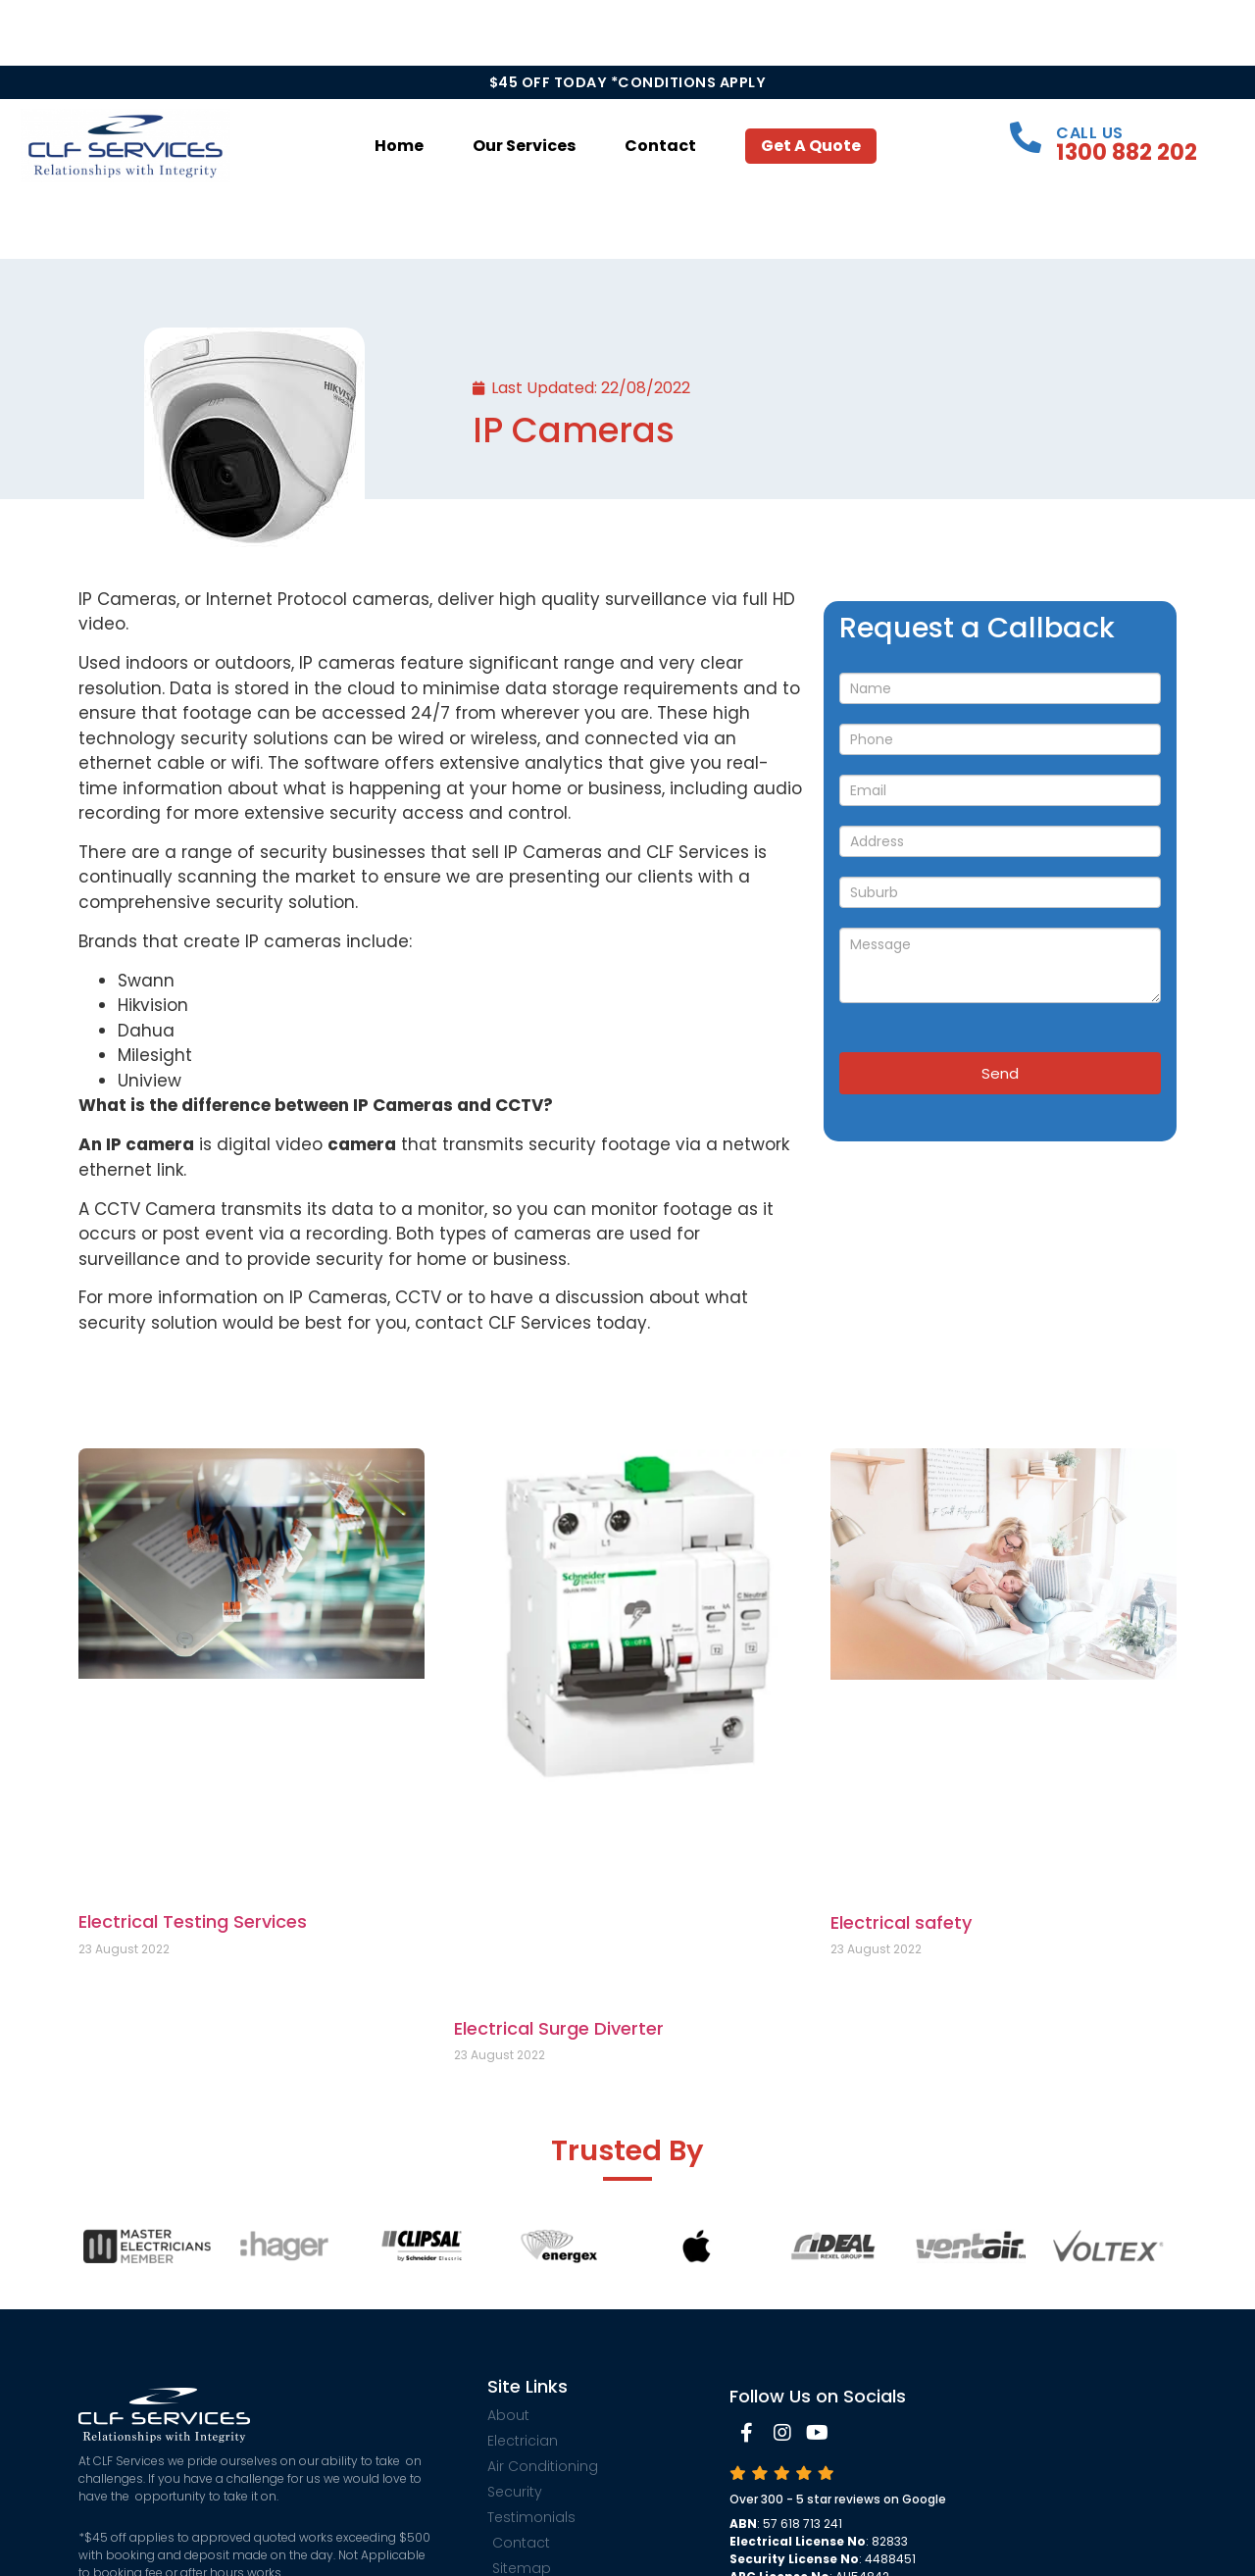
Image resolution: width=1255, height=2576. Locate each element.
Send (1000, 1073)
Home (399, 145)
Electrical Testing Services (192, 1921)
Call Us (1090, 133)
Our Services (524, 145)
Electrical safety (901, 1922)
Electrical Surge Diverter (559, 2028)
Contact (660, 145)
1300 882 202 (1126, 152)
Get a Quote (811, 145)
